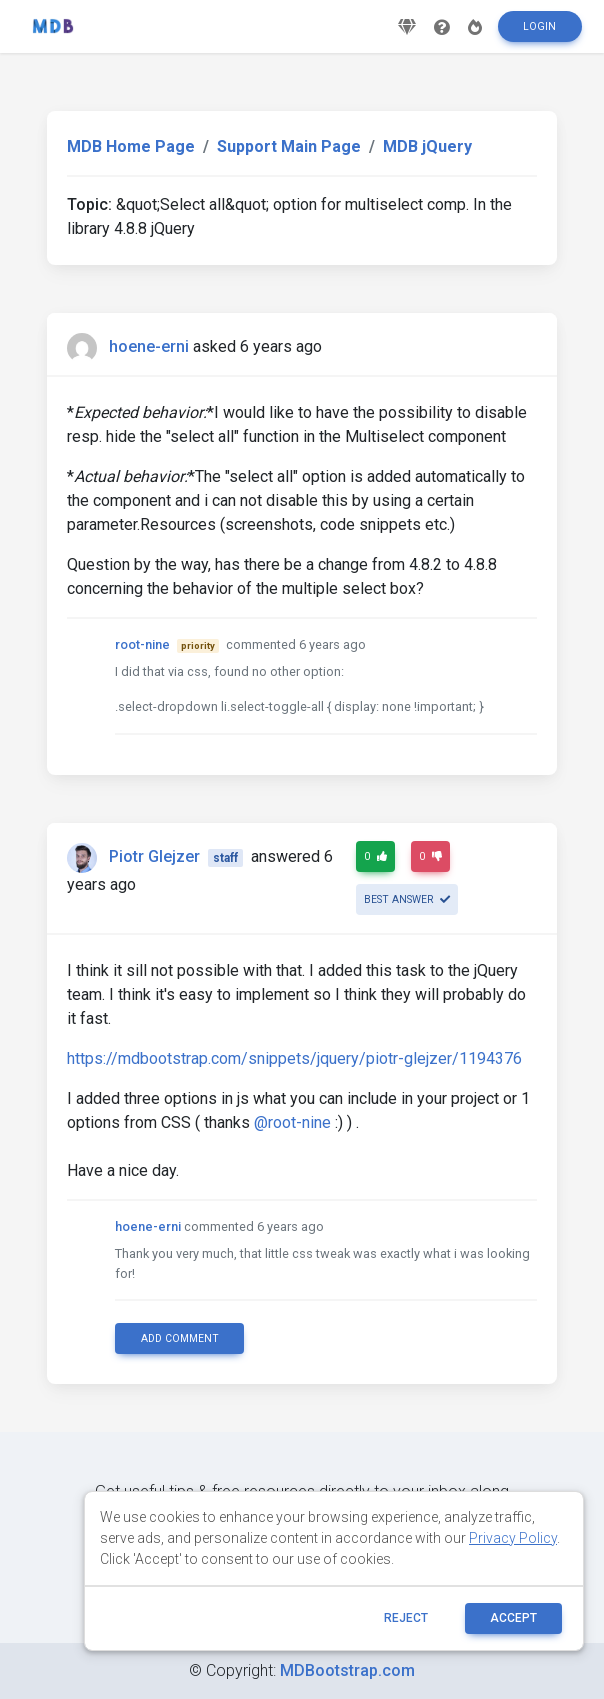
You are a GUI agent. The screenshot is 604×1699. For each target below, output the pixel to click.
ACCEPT (513, 1618)
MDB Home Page (131, 146)
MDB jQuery (427, 146)
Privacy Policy (513, 1538)
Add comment (180, 1338)
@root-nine (292, 1122)
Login (539, 33)
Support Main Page (289, 146)
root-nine (142, 644)
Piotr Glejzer (154, 856)
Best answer (407, 899)
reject (406, 1618)
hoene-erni (149, 346)
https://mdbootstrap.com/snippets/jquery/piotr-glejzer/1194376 (294, 1058)
